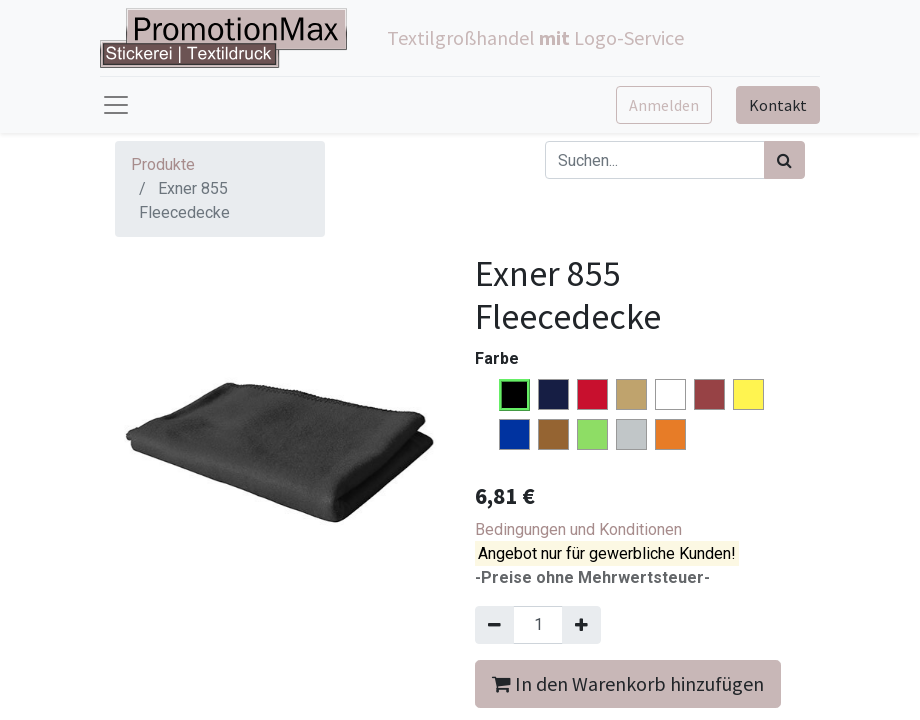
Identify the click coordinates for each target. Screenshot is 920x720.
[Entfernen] (494, 625)
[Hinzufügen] (581, 625)
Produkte (163, 164)
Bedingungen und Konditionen (578, 529)
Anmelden (664, 105)
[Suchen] (784, 160)
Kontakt (778, 105)
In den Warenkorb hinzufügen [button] (628, 683)
